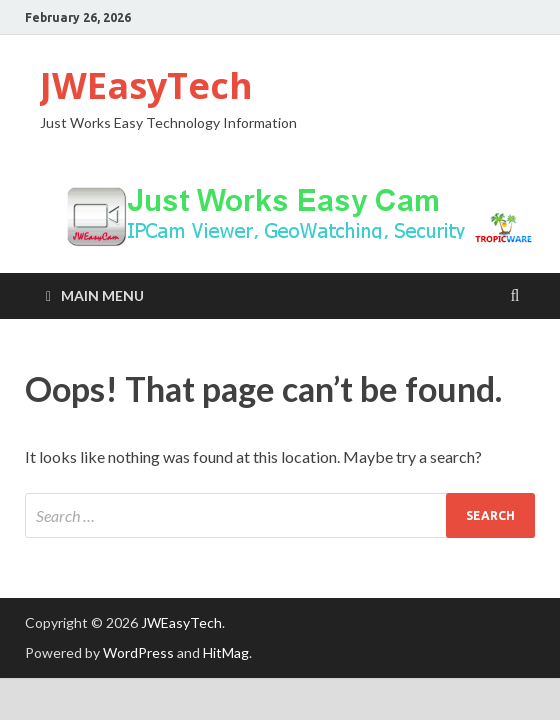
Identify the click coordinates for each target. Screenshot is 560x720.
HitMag (226, 652)
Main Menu (102, 295)
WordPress (138, 652)
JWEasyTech (146, 85)
